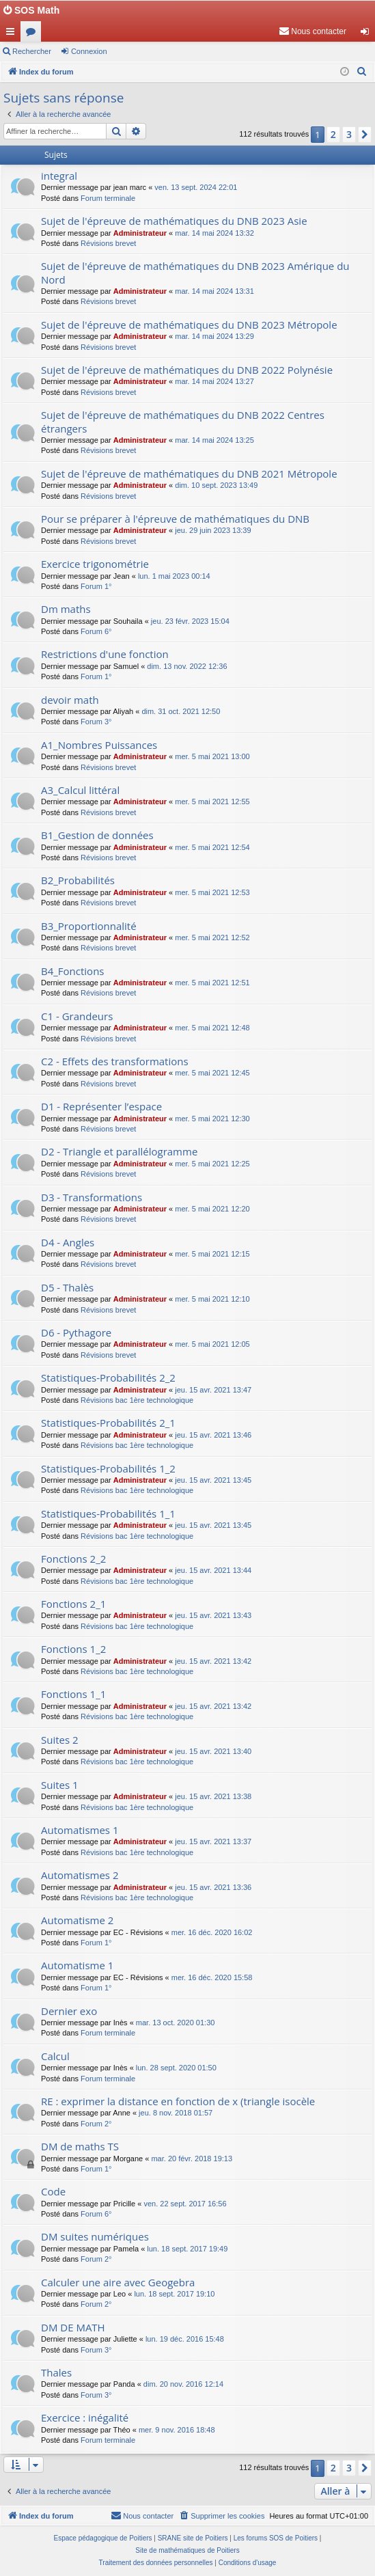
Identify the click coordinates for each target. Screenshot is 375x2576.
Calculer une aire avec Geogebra (118, 2282)
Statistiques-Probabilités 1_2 (108, 1468)
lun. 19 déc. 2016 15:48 (184, 2339)
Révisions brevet (108, 243)
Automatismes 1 (80, 1830)
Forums (33, 34)
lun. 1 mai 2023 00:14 (174, 576)
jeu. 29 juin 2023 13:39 (213, 530)
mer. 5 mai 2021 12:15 (212, 1254)
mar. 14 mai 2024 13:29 (214, 336)
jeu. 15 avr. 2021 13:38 (213, 1796)
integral (59, 175)
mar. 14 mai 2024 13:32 (214, 233)
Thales (56, 2372)
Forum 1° (96, 586)
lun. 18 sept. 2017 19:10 (174, 2294)
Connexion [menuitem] (368, 34)
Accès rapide (12, 34)
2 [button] (333, 134)
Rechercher (31, 51)
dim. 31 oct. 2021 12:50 (180, 711)
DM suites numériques (95, 2236)
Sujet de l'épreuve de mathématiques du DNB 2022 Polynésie (187, 369)
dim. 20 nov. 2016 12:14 (183, 2384)
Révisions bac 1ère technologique (137, 1400)
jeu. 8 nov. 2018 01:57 (175, 2113)
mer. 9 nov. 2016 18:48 (177, 2430)
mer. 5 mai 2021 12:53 (212, 892)
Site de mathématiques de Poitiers (187, 2550)
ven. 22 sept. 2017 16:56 (184, 2204)
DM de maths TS (80, 2146)
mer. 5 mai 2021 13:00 (212, 756)
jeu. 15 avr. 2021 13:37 (213, 1841)
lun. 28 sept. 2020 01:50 (176, 2068)
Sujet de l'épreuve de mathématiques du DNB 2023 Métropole (189, 324)
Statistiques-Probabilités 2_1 (108, 1422)
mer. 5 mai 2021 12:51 (212, 982)
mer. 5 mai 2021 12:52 (212, 937)
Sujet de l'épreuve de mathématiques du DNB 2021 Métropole (189, 473)
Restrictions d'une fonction (105, 654)
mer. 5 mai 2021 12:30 (212, 1118)
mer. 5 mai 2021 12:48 (212, 1028)
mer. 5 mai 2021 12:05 (212, 1344)
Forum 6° (96, 631)
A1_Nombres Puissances (99, 745)
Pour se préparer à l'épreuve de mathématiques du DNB (175, 518)
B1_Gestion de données (97, 835)
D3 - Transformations (91, 1197)
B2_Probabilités (78, 880)
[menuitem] (312, 31)
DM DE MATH (73, 2327)
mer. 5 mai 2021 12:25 (212, 1164)
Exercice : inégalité (84, 2417)
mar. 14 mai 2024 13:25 (214, 440)
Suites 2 (60, 1739)
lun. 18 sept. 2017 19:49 (187, 2249)
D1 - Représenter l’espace (101, 1106)
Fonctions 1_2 (73, 1649)
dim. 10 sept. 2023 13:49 (216, 485)
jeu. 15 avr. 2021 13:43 (213, 1615)
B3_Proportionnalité (89, 926)
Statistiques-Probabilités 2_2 (108, 1377)
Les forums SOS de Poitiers (276, 2538)
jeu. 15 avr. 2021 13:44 (213, 1570)
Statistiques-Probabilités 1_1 (108, 1513)
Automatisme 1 (77, 1965)
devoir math (70, 700)
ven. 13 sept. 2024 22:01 (195, 187)
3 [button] (349, 134)
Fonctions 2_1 (73, 1604)
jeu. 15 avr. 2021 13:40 (213, 1751)
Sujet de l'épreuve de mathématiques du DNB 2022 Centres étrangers (182, 421)
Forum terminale (108, 198)
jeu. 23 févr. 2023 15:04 (190, 621)
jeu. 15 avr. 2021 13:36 (213, 1887)
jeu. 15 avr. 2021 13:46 (213, 1435)
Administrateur (140, 233)
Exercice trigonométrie (95, 564)
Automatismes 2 (80, 1875)
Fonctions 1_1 (73, 1694)
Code (53, 2191)
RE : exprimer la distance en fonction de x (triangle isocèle (178, 2101)
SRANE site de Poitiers (193, 2538)
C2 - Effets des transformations (115, 1061)
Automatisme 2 (77, 1920)
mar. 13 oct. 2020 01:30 (175, 2022)
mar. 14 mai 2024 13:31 (214, 291)
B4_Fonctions (73, 971)
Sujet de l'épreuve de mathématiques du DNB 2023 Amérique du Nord (195, 272)
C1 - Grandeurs (77, 1016)
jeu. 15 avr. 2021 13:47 (213, 1390)
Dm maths (66, 609)
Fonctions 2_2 (73, 1558)
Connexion (89, 51)
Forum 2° (96, 2124)
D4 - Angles (67, 1242)
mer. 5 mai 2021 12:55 (212, 801)
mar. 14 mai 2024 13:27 (214, 381)
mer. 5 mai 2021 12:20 (212, 1209)
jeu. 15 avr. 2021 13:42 (213, 1661)
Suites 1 (60, 1785)
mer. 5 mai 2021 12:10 (212, 1299)
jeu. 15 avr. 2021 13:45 (213, 1480)
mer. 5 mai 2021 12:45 (212, 1073)
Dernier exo (69, 2011)
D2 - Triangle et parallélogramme (119, 1151)
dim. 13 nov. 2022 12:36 (187, 666)
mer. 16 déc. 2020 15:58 (212, 1977)
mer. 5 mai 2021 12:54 (212, 847)
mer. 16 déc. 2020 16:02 (212, 1932)
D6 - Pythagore (76, 1332)
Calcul (55, 2056)
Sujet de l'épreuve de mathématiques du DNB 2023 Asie (174, 221)
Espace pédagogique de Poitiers (103, 2538)
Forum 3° (96, 721)
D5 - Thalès (67, 1287)
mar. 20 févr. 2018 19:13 (191, 2158)
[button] (365, 134)
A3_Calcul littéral (80, 790)
